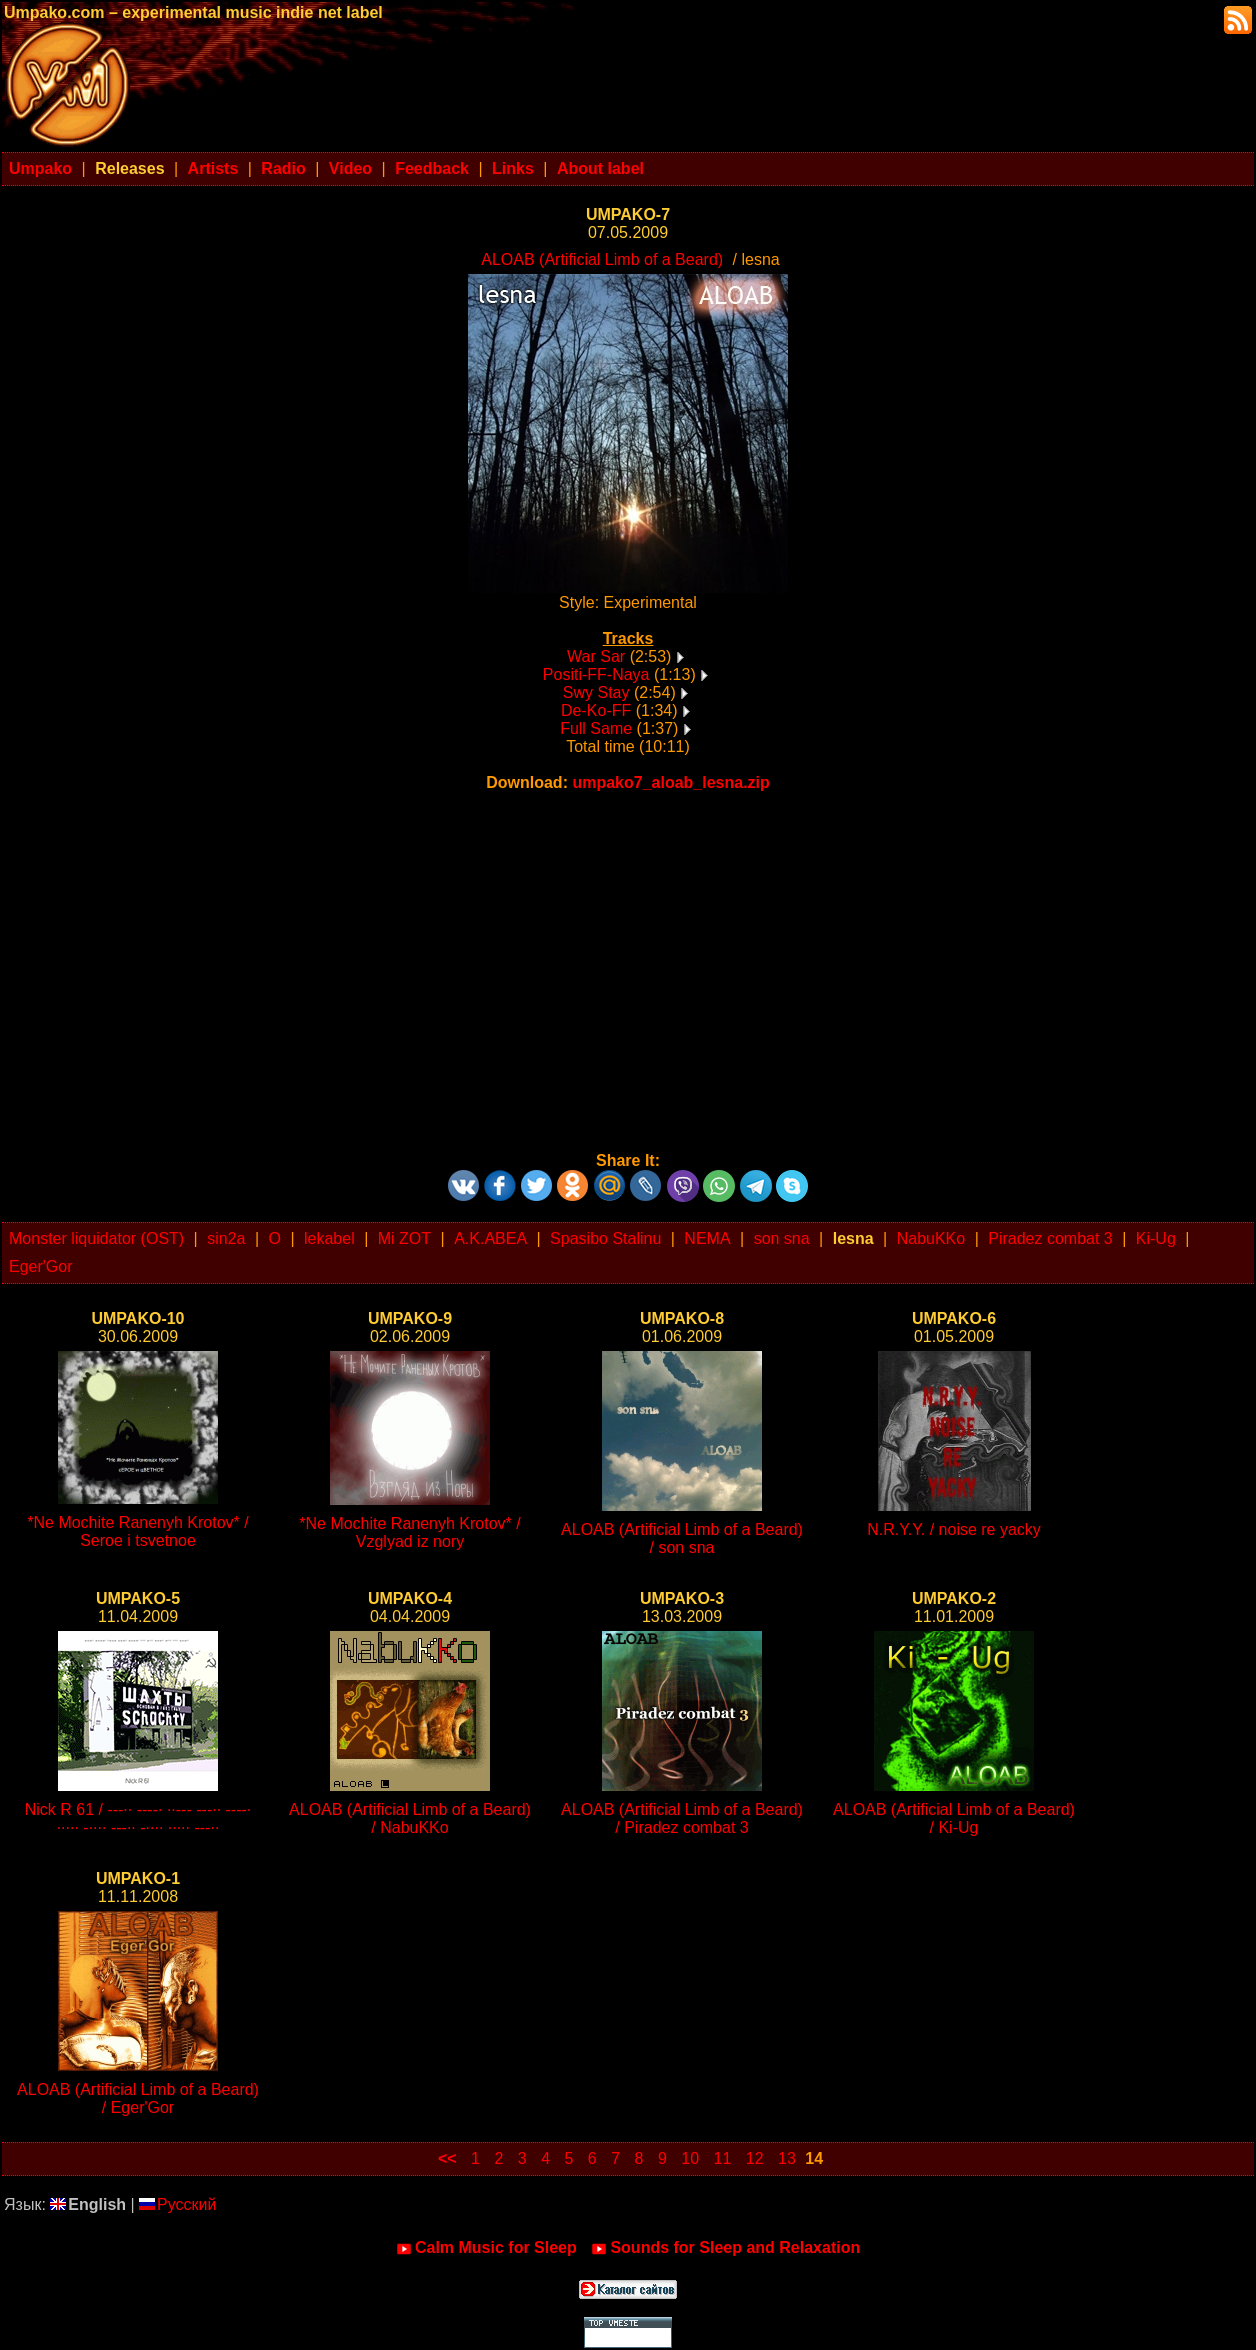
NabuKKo (931, 1238)
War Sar (596, 656)
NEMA (707, 1238)
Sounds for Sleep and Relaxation (725, 2248)
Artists (213, 168)
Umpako (40, 168)
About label (600, 168)
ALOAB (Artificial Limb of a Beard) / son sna (682, 1538)
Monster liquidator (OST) (96, 1238)
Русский (177, 2204)
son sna (782, 1238)
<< (447, 2158)
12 (755, 2158)
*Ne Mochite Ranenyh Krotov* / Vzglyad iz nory (409, 1532)
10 (690, 2158)
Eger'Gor (41, 1266)
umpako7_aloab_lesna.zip (670, 782)
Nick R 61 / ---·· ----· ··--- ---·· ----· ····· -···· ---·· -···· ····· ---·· (138, 1818)
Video (350, 168)
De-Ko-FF (596, 710)
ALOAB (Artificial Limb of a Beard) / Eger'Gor (138, 2098)
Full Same (596, 728)
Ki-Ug (1156, 1238)
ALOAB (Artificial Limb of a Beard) (602, 259)
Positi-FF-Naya (596, 674)
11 (723, 2158)
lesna (853, 1238)
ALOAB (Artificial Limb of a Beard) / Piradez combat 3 (682, 1818)
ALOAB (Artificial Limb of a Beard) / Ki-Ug (954, 1818)
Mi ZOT (404, 1238)
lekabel (329, 1238)
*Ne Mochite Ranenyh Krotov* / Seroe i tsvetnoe (137, 1531)
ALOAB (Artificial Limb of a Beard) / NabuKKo (410, 1818)
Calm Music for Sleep (486, 2248)
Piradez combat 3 (1050, 1238)
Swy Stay (596, 692)
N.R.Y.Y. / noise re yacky (954, 1529)
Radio (283, 168)
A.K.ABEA (490, 1238)
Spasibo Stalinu (605, 1238)
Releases (129, 168)
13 (787, 2158)
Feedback (432, 168)
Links (513, 168)
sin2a (226, 1238)
